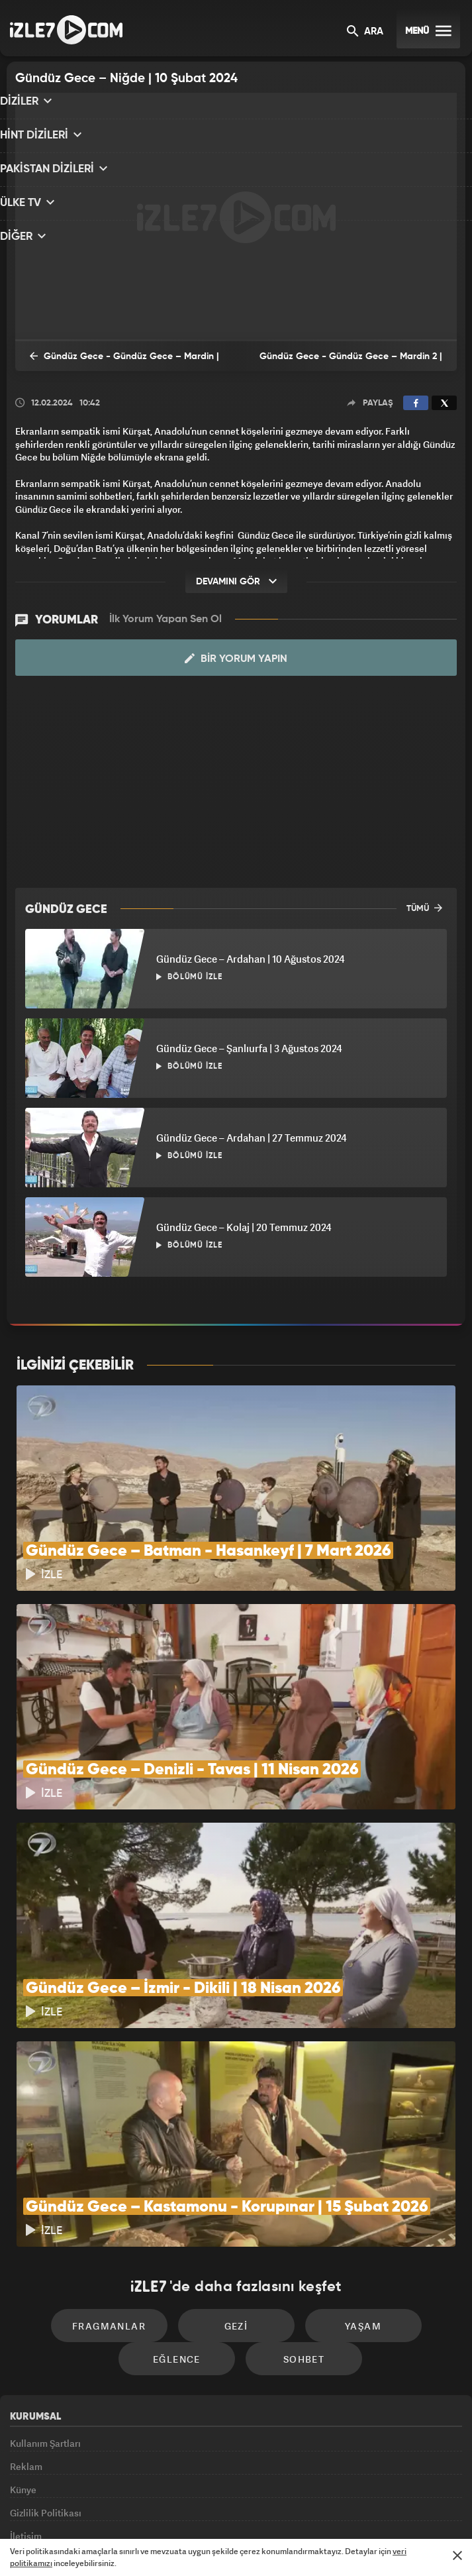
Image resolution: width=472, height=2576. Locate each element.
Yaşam (349, 2172)
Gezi (236, 2172)
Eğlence (184, 2212)
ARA (365, 32)
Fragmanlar (123, 2172)
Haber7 (301, 2508)
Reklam (26, 2326)
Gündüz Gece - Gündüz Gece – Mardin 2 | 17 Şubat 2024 (347, 365)
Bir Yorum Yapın (236, 657)
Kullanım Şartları (45, 2295)
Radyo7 (128, 2508)
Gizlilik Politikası (45, 2386)
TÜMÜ (424, 906)
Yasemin (382, 2508)
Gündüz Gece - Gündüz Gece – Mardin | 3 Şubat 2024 (114, 363)
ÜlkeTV (229, 2508)
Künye (23, 2355)
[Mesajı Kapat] (457, 2555)
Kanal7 (75, 2508)
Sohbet (296, 2212)
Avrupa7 (181, 2508)
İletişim (26, 2416)
